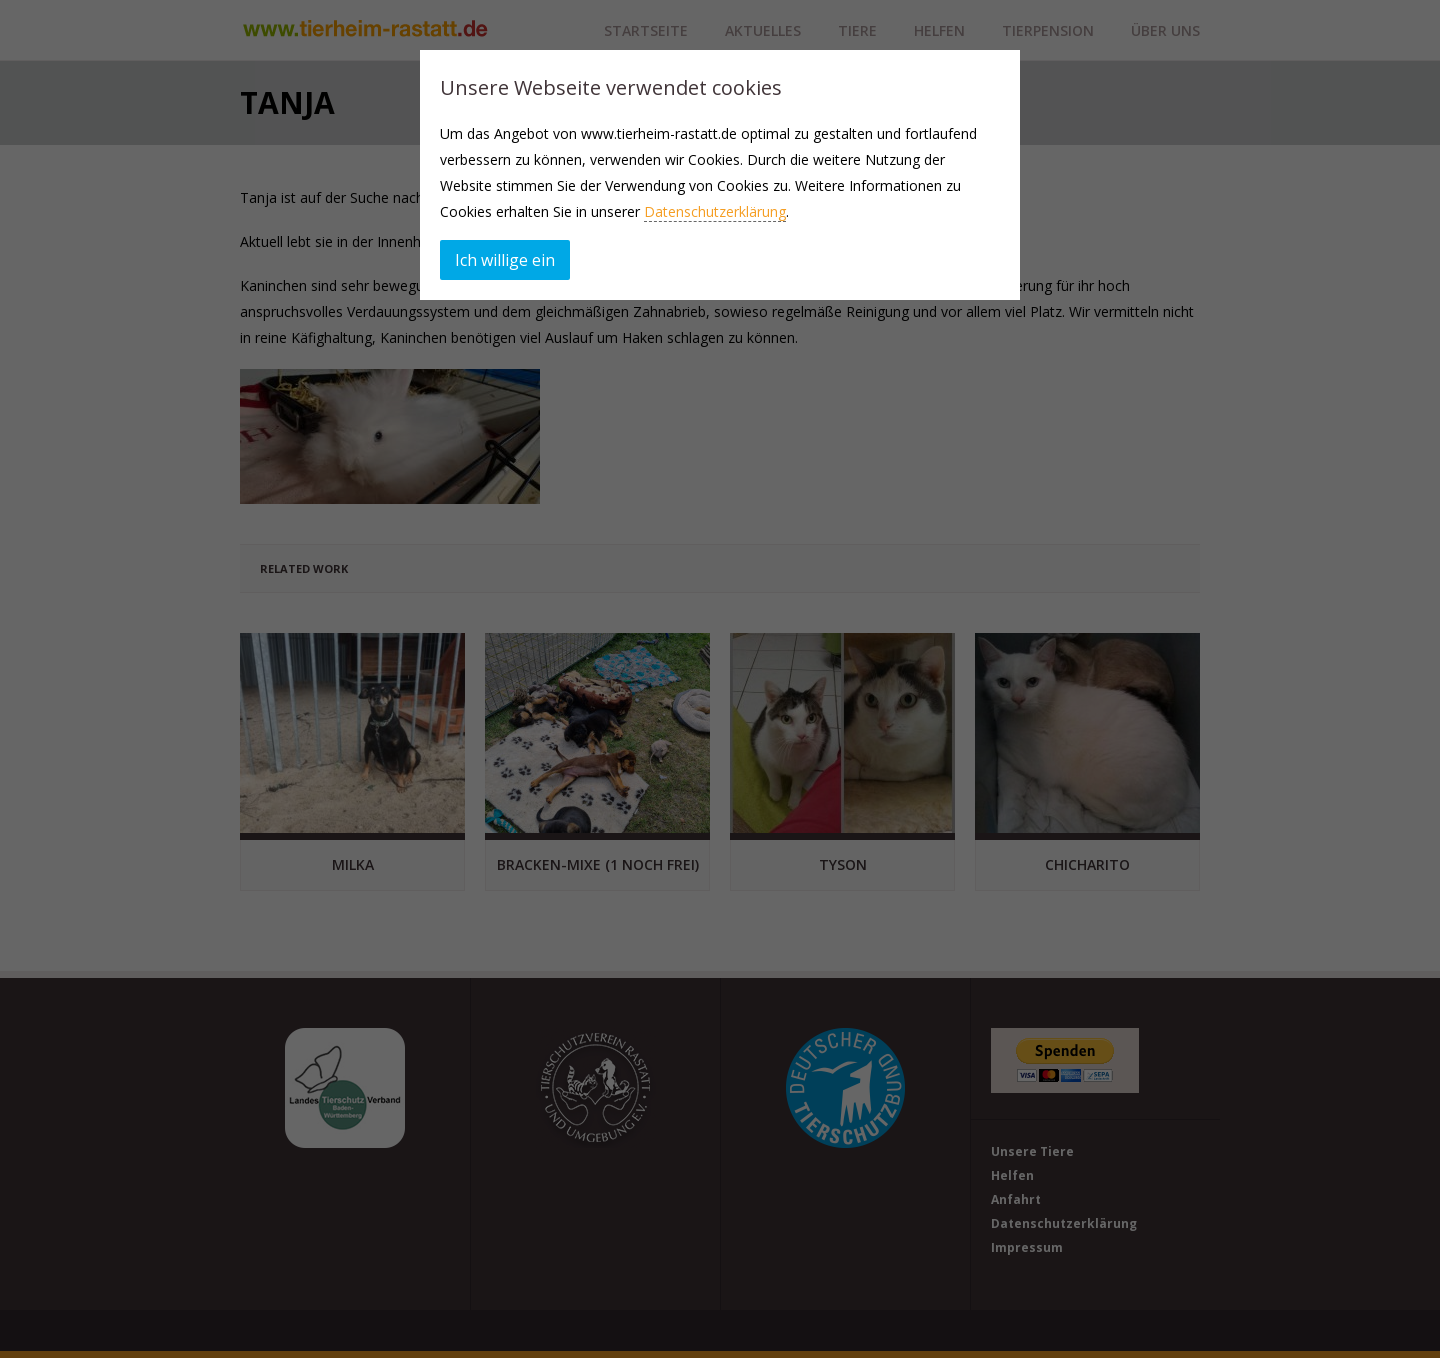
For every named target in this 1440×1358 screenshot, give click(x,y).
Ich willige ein (505, 260)
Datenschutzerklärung (715, 211)
